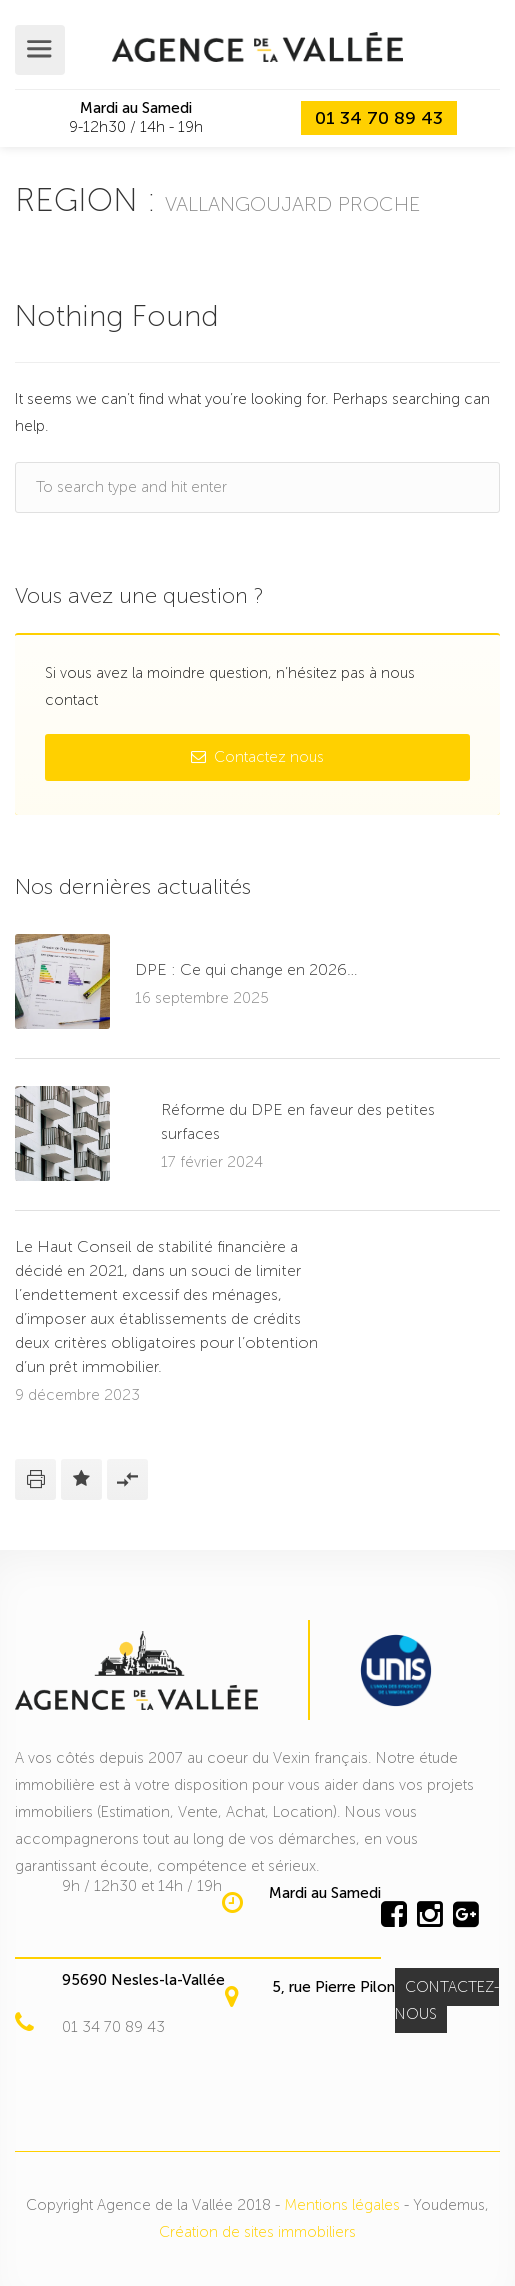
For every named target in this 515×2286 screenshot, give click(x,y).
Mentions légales (342, 2205)
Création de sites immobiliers (257, 2232)
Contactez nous (257, 757)
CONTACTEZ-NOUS (447, 2000)
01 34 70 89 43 (379, 118)
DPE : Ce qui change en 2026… (246, 969)
